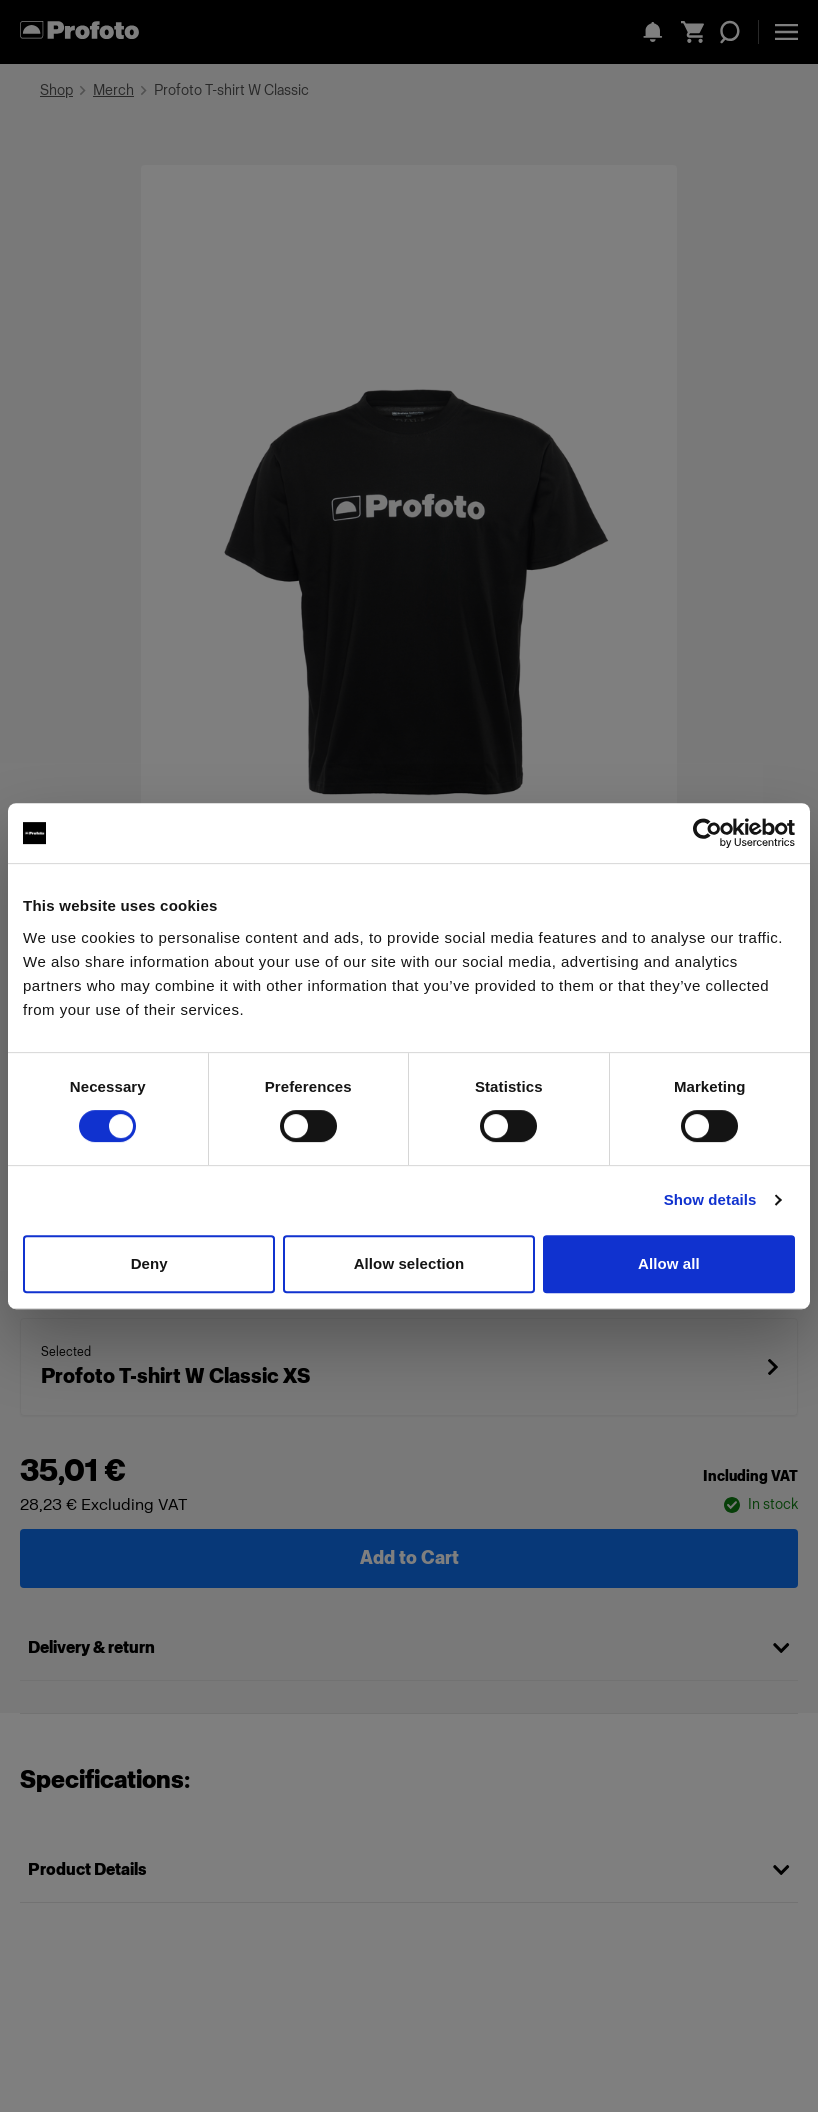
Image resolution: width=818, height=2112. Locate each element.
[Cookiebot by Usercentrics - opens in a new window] (707, 833)
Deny (149, 1263)
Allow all (669, 1263)
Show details (710, 1199)
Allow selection (409, 1263)
